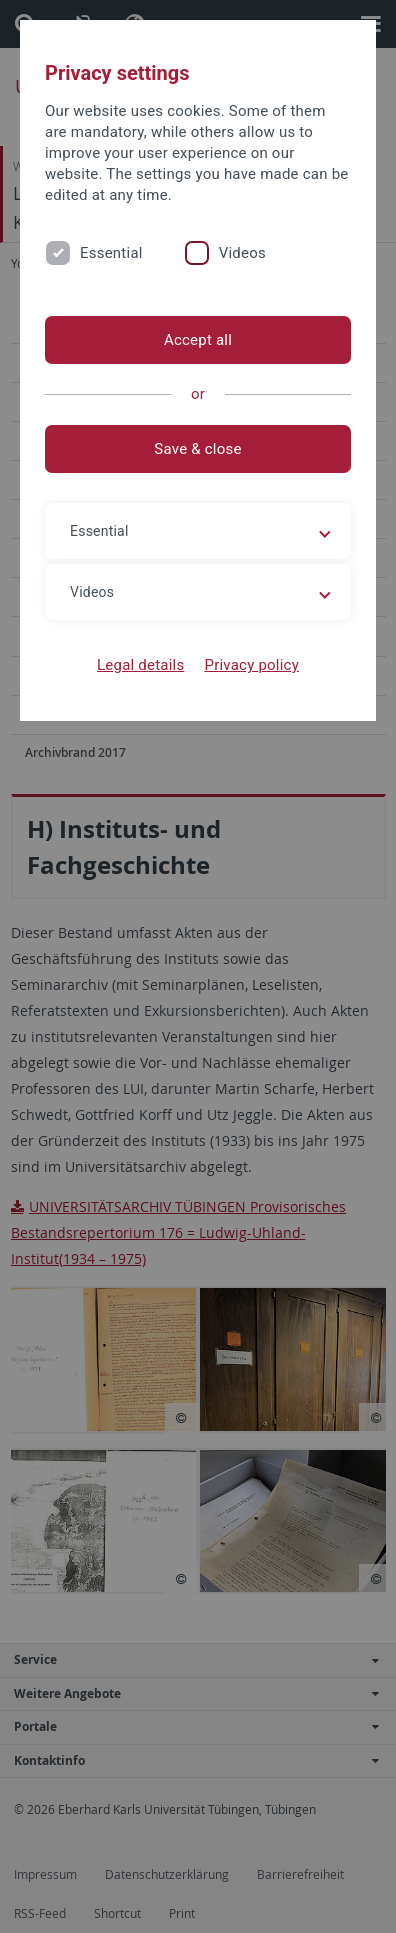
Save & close (197, 449)
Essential (111, 253)
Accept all (198, 340)
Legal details (140, 665)
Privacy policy (251, 665)
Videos (242, 253)
